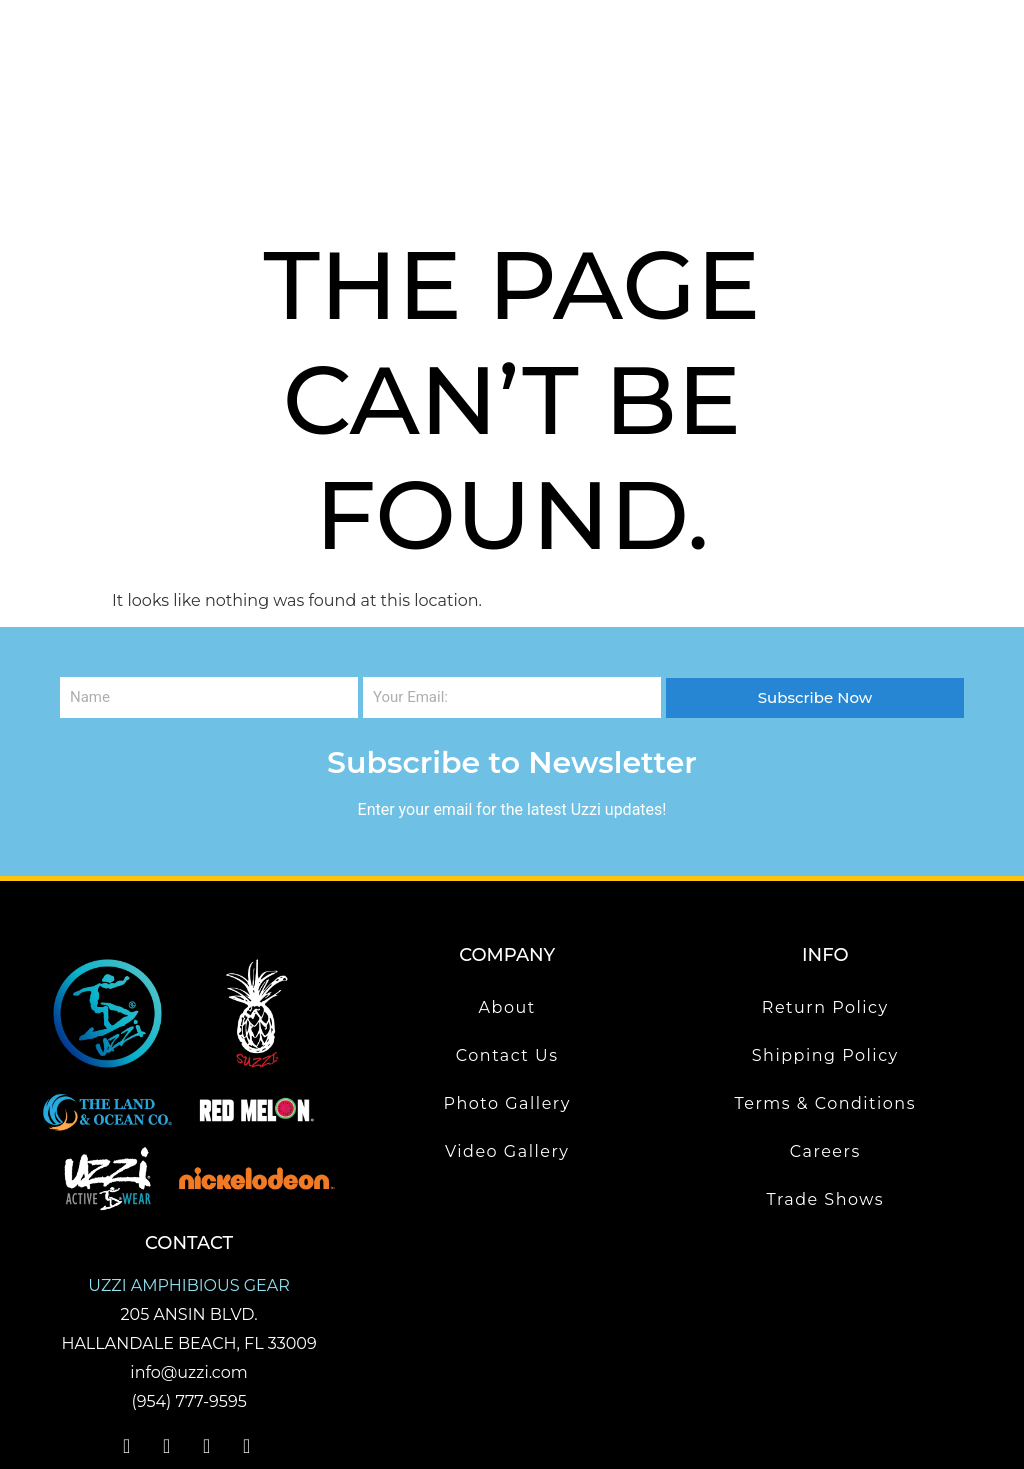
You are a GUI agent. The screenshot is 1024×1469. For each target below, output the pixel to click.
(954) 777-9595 (188, 1307)
